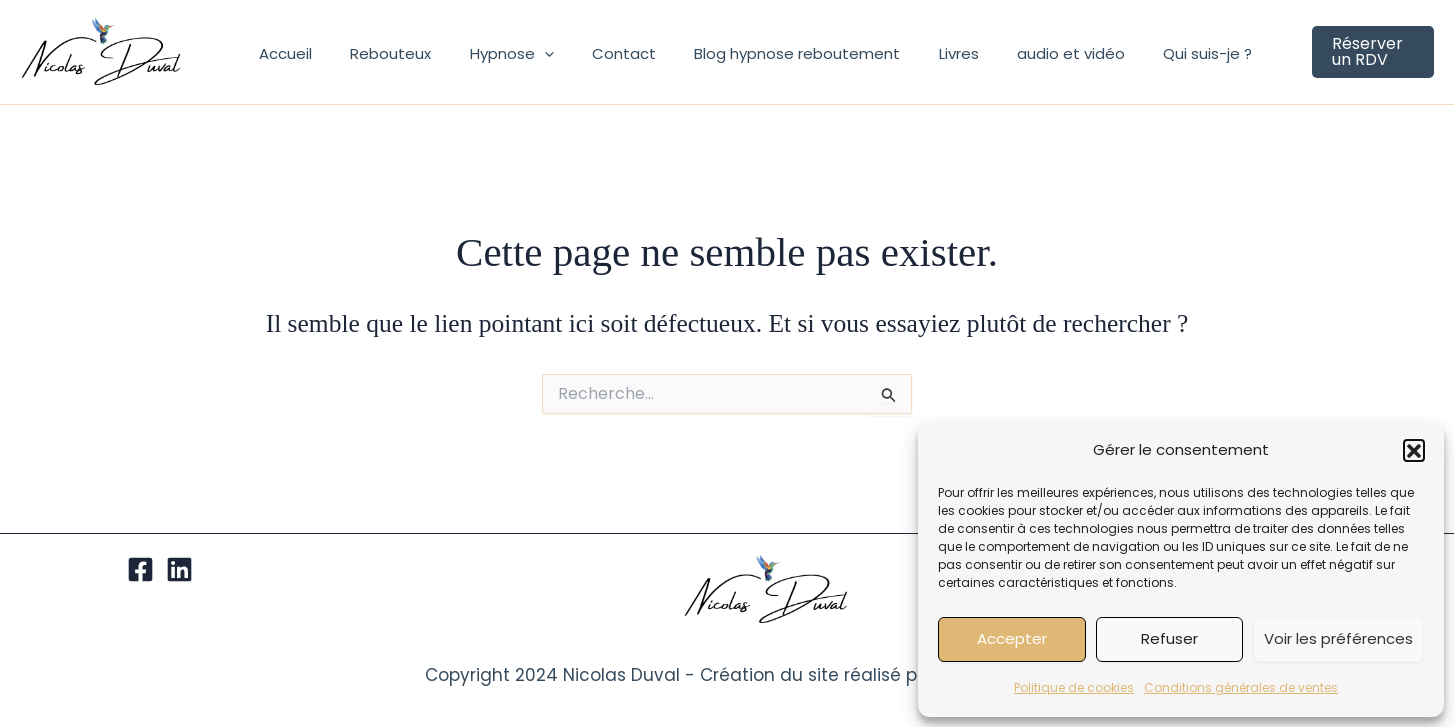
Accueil (286, 61)
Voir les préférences (1338, 638)
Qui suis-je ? (1150, 61)
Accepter (1012, 638)
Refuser (1169, 638)
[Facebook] (140, 569)
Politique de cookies (1074, 687)
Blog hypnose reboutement (765, 61)
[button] (1414, 450)
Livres (918, 61)
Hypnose (496, 62)
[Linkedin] (179, 569)
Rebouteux (383, 61)
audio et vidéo (1022, 61)
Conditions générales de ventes (1241, 687)
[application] (528, 62)
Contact (600, 61)
